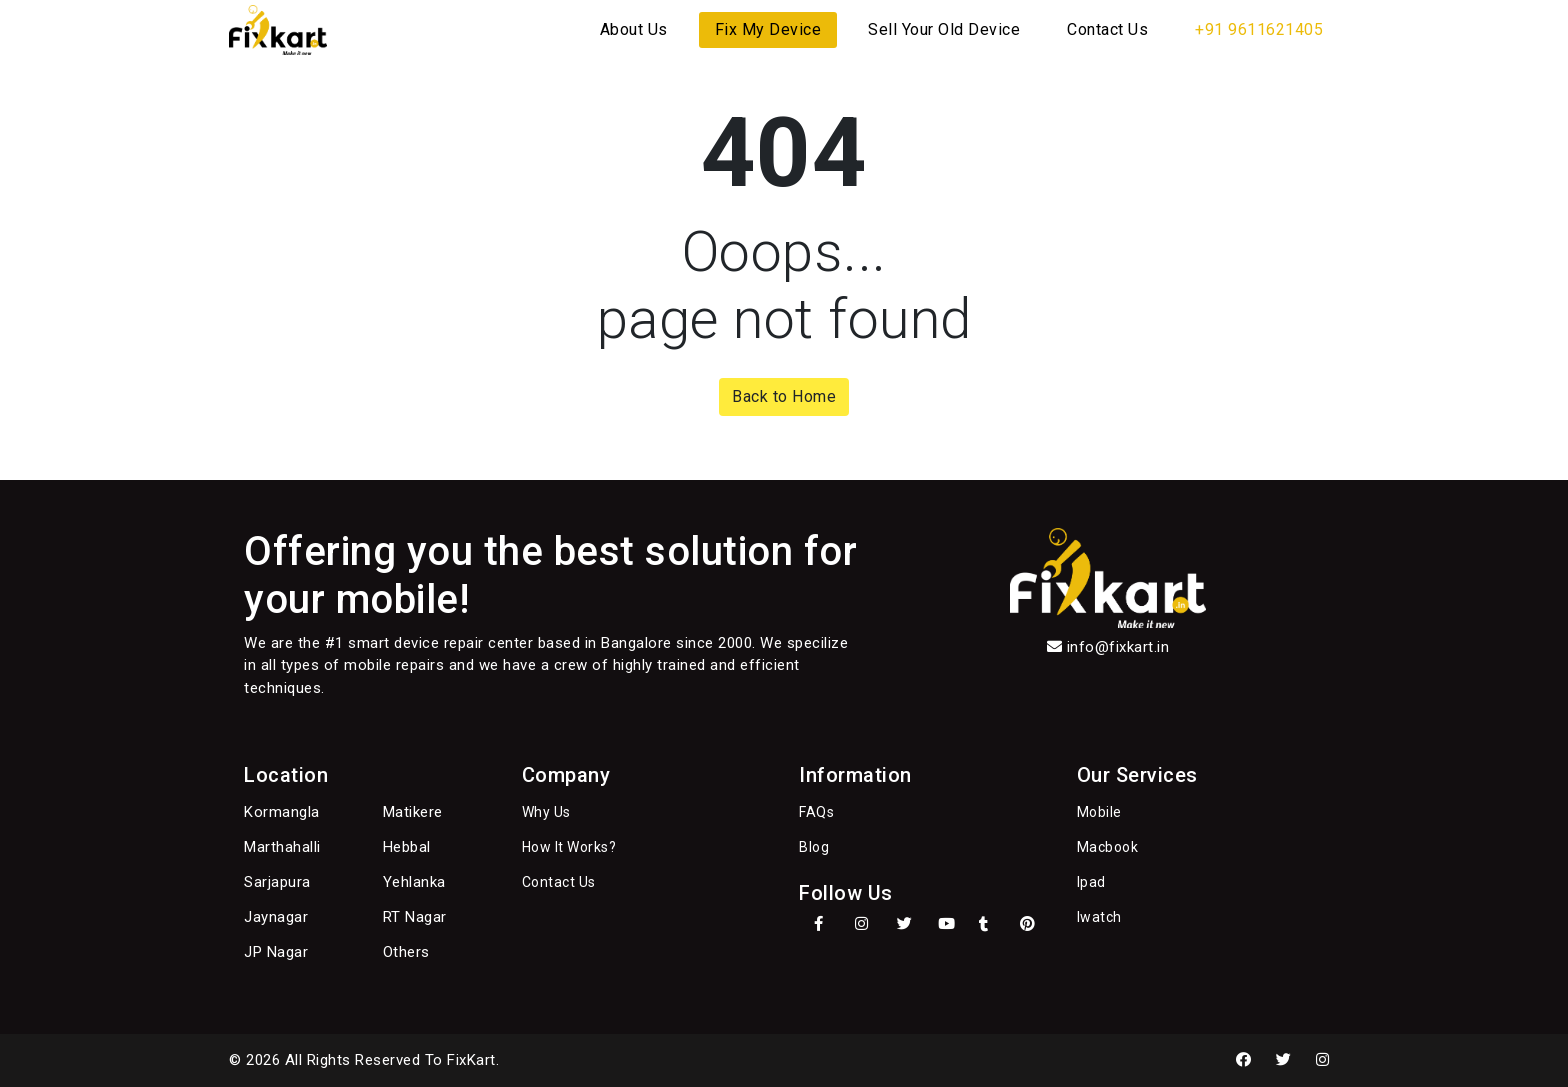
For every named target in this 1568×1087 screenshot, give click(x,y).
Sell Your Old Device (944, 29)
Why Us (546, 812)
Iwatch (1099, 917)
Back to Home (784, 396)
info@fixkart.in (1118, 647)
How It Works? (569, 847)
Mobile (1099, 812)
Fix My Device (768, 29)
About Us (634, 29)
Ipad (1091, 882)
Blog (814, 847)
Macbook (1108, 847)
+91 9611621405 (1259, 29)
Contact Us (1107, 29)
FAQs (816, 812)
